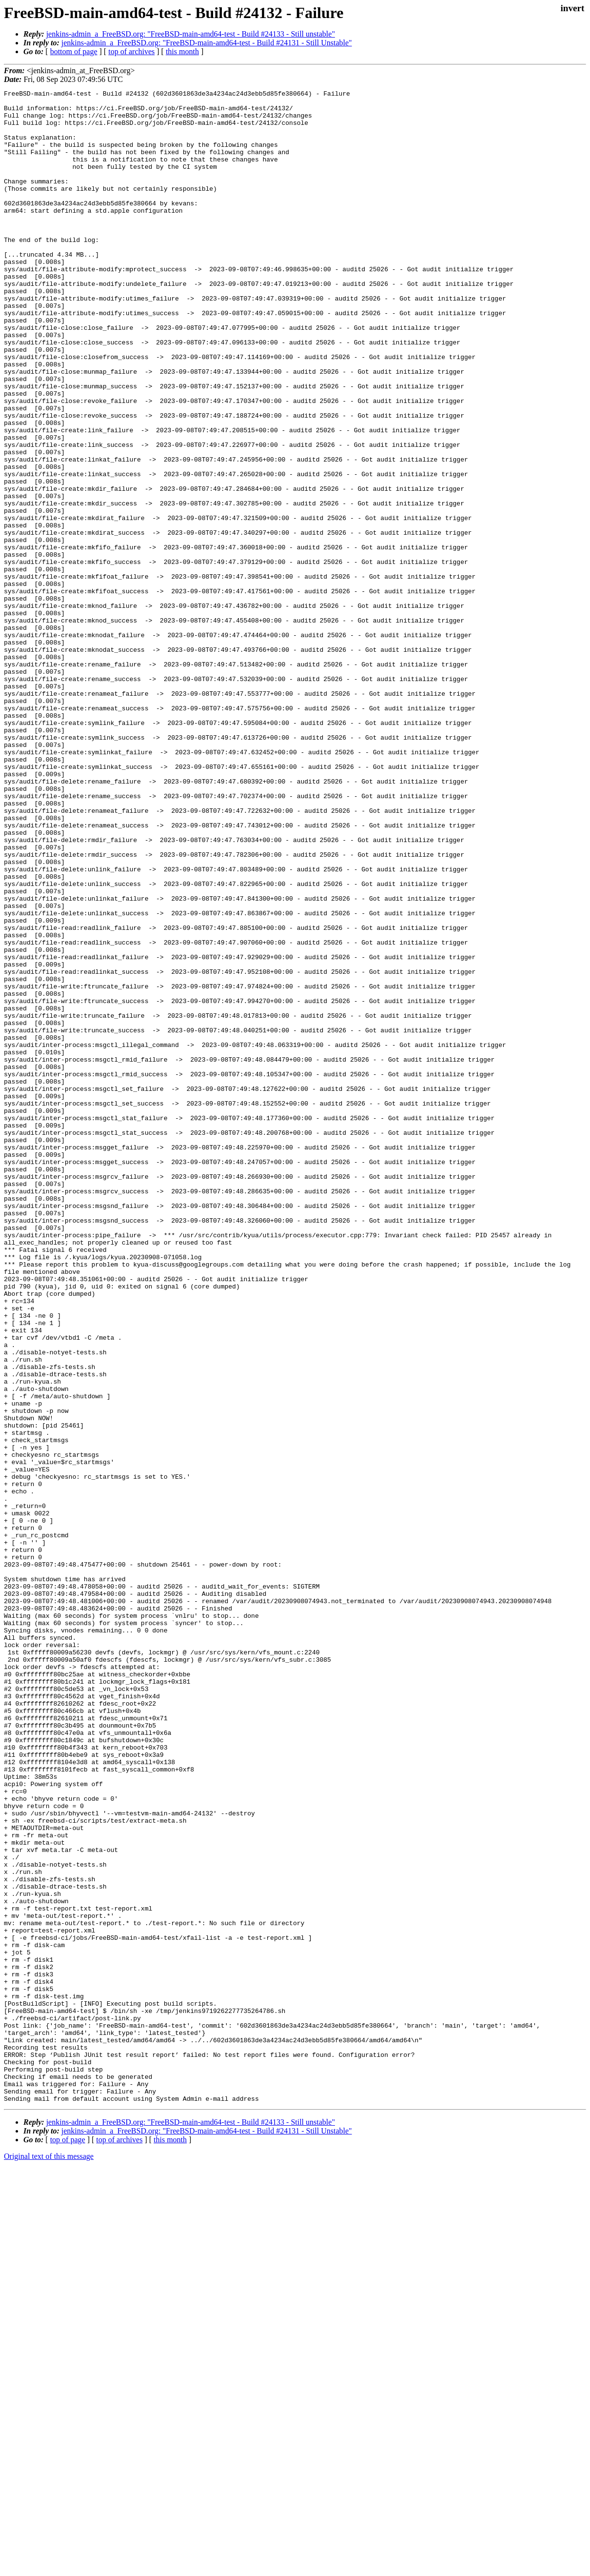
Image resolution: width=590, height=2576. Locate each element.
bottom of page (74, 51)
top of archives (131, 51)
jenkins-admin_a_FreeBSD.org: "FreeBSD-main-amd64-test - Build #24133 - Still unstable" (190, 34)
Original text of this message (49, 2559)
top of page (67, 2542)
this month (182, 51)
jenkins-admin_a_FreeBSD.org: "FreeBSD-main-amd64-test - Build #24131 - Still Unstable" (206, 43)
